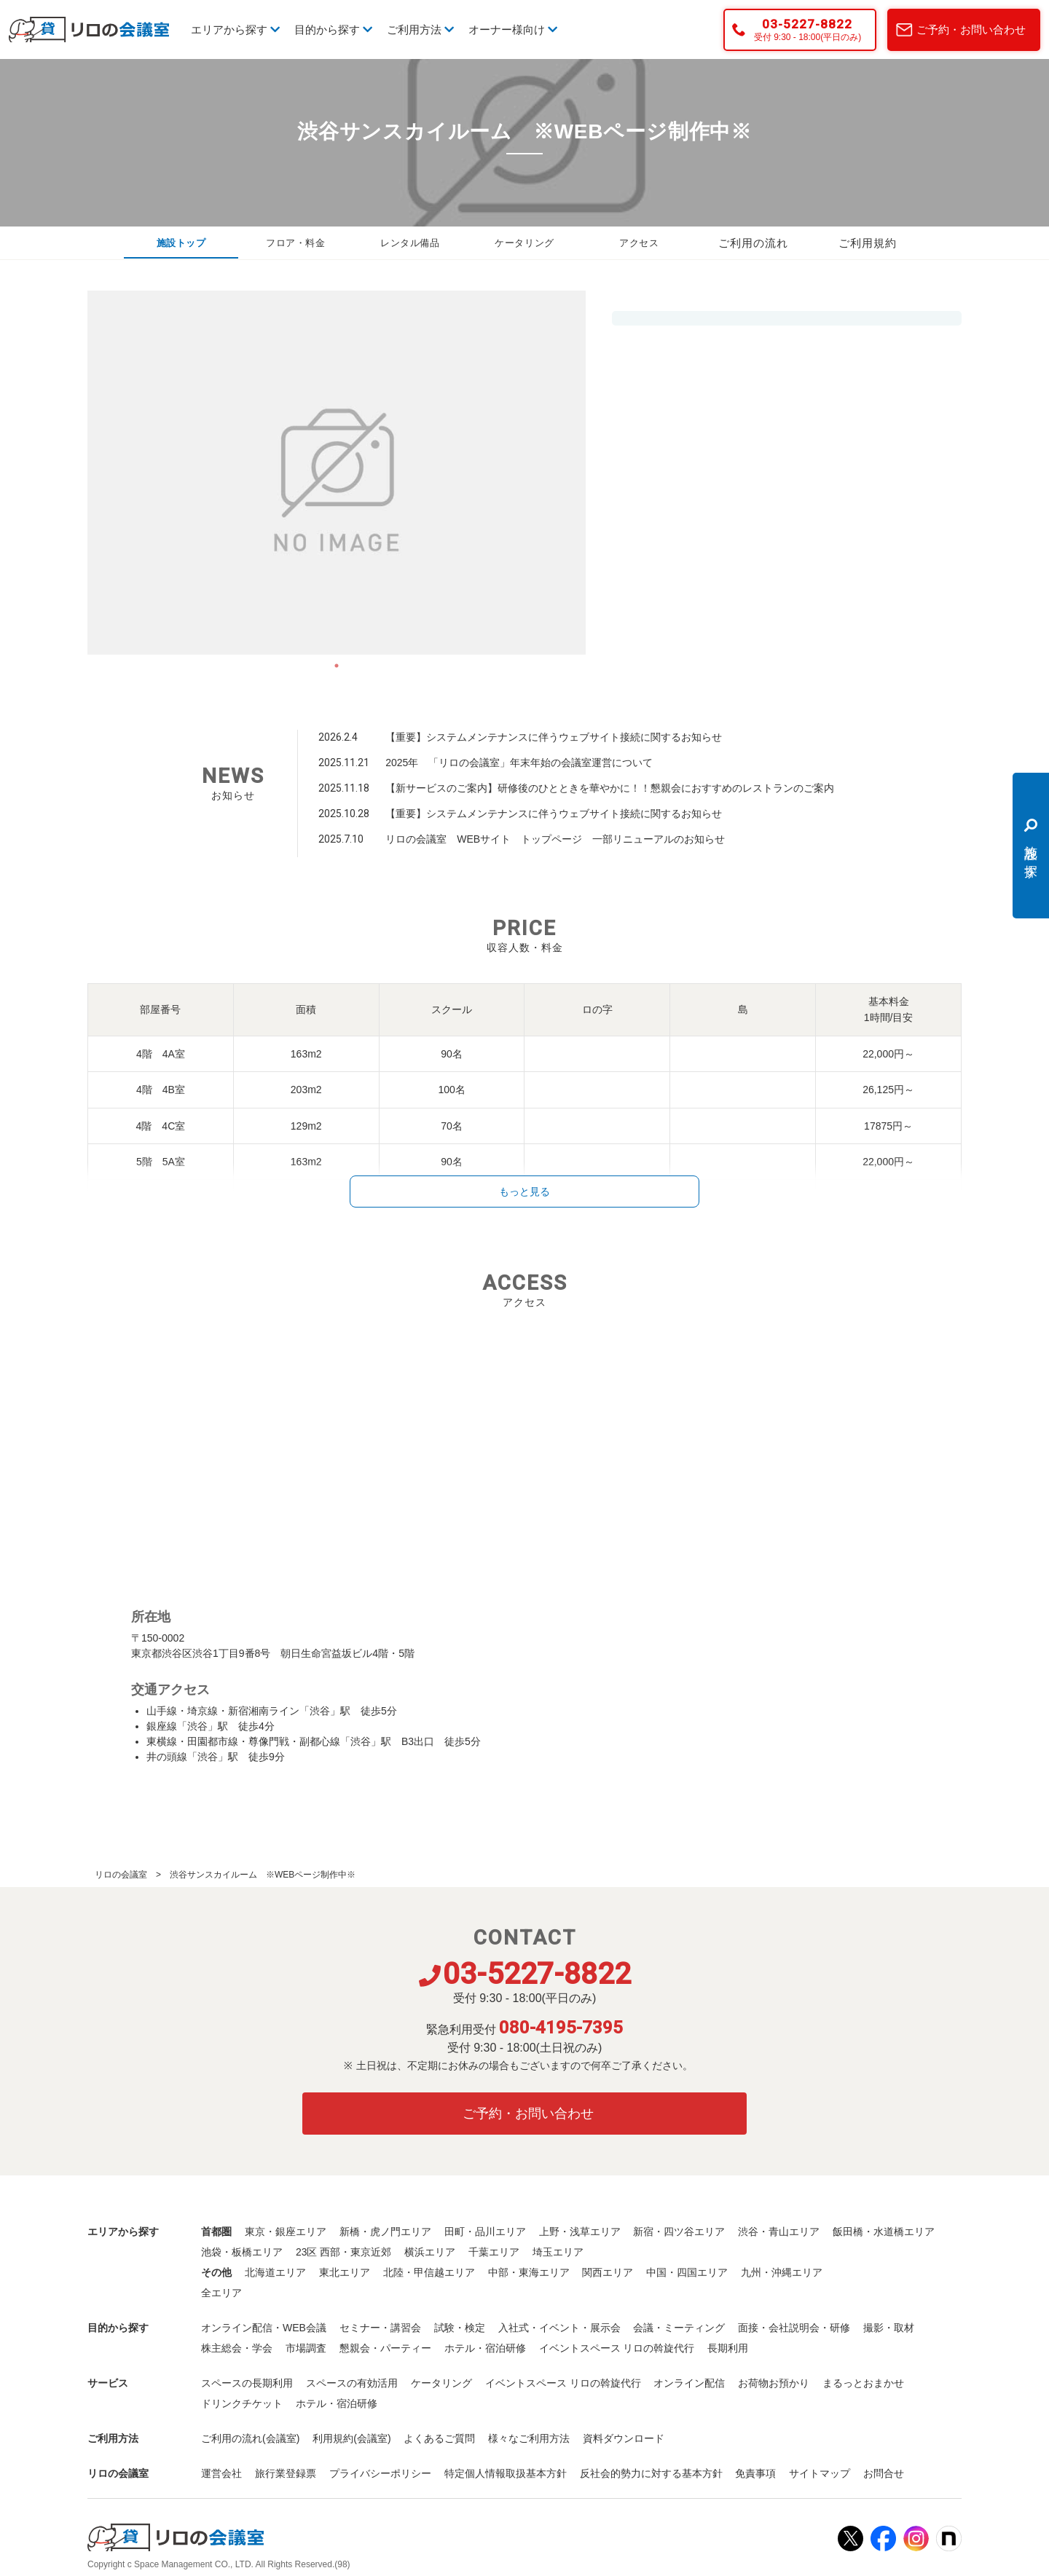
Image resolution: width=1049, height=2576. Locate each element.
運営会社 (221, 2473)
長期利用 (727, 2348)
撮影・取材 (888, 2327)
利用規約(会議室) (351, 2438)
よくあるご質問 (439, 2438)
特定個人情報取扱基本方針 (505, 2473)
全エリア (221, 2293)
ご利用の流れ (753, 243)
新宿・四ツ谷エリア (679, 2231)
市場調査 (306, 2348)
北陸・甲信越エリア (429, 2272)
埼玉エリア (558, 2252)
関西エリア (607, 2272)
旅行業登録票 (285, 2473)
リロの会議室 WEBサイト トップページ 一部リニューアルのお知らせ (555, 839)
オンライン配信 (689, 2383)
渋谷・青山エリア (779, 2231)
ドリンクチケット (242, 2403)
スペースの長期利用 (247, 2383)
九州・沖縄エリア (781, 2272)
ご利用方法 (420, 29)
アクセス (639, 243)
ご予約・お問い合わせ (971, 29)
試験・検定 (459, 2327)
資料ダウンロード (623, 2438)
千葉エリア (493, 2252)
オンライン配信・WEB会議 (263, 2327)
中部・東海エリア (529, 2272)
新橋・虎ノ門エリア (385, 2231)
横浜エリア (429, 2252)
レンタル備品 (410, 243)
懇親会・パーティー (385, 2348)
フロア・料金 (296, 243)
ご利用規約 (867, 243)
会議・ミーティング (679, 2327)
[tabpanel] (336, 473)
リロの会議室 (121, 1875)
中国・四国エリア (687, 2272)
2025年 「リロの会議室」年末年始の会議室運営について (519, 762)
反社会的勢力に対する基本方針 (651, 2473)
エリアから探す (235, 29)
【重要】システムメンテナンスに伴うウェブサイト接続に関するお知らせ (553, 737)
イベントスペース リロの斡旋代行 (617, 2348)
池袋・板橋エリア (242, 2252)
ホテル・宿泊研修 (485, 2348)
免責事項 (755, 2473)
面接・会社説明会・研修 (794, 2327)
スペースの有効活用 (352, 2383)
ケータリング (524, 243)
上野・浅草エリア (580, 2231)
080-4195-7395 (561, 2027)
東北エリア (344, 2272)
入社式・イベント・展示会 (559, 2327)
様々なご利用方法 (529, 2438)
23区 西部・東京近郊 (343, 2252)
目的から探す (333, 29)
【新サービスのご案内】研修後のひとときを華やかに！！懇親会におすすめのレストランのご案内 (609, 788)
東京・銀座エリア (285, 2231)
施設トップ (181, 243)
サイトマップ (819, 2473)
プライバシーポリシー (380, 2473)
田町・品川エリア (485, 2231)
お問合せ (883, 2473)
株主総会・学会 (236, 2348)
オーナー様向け (512, 29)
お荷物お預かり (773, 2383)
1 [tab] (336, 665)
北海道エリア (275, 2272)
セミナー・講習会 (380, 2327)
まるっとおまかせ (863, 2383)
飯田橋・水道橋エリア (884, 2231)
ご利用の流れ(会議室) (250, 2438)
